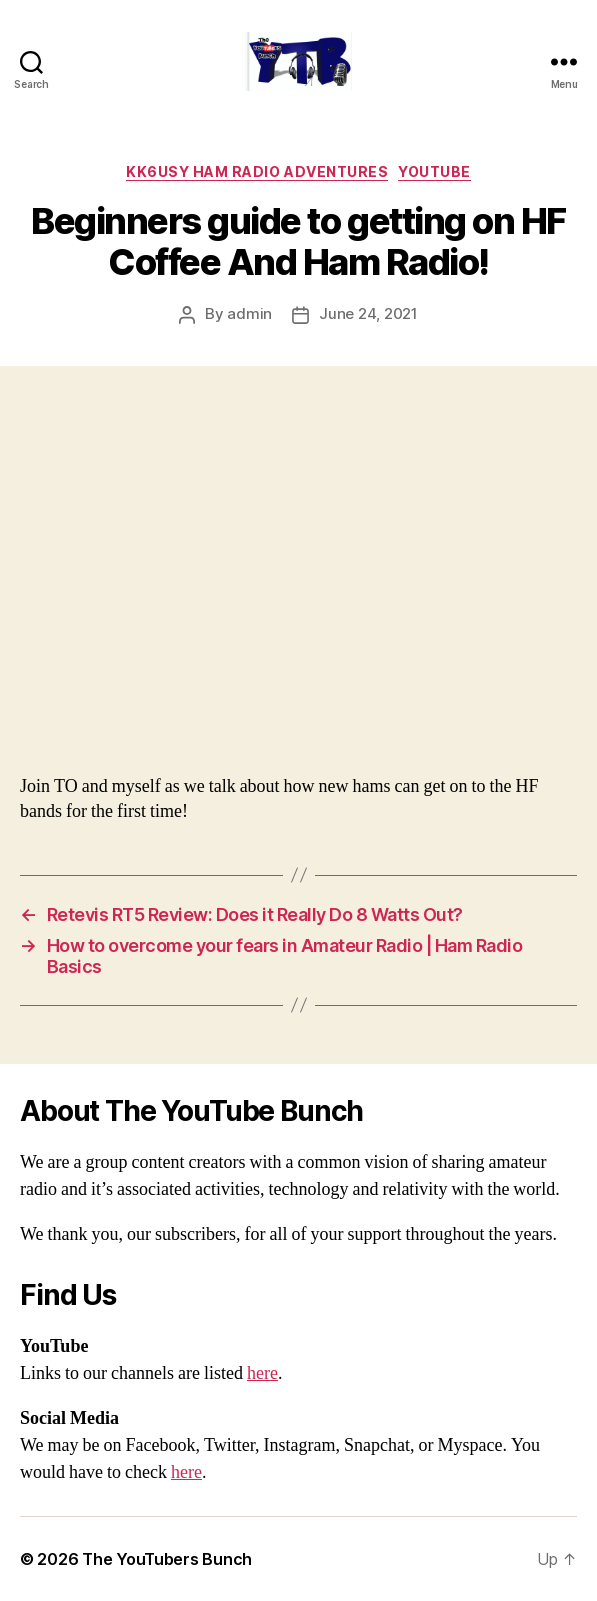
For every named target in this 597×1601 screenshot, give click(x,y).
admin (249, 313)
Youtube (434, 171)
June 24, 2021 (368, 313)
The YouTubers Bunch (167, 1559)
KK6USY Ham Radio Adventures (257, 171)
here (262, 1373)
